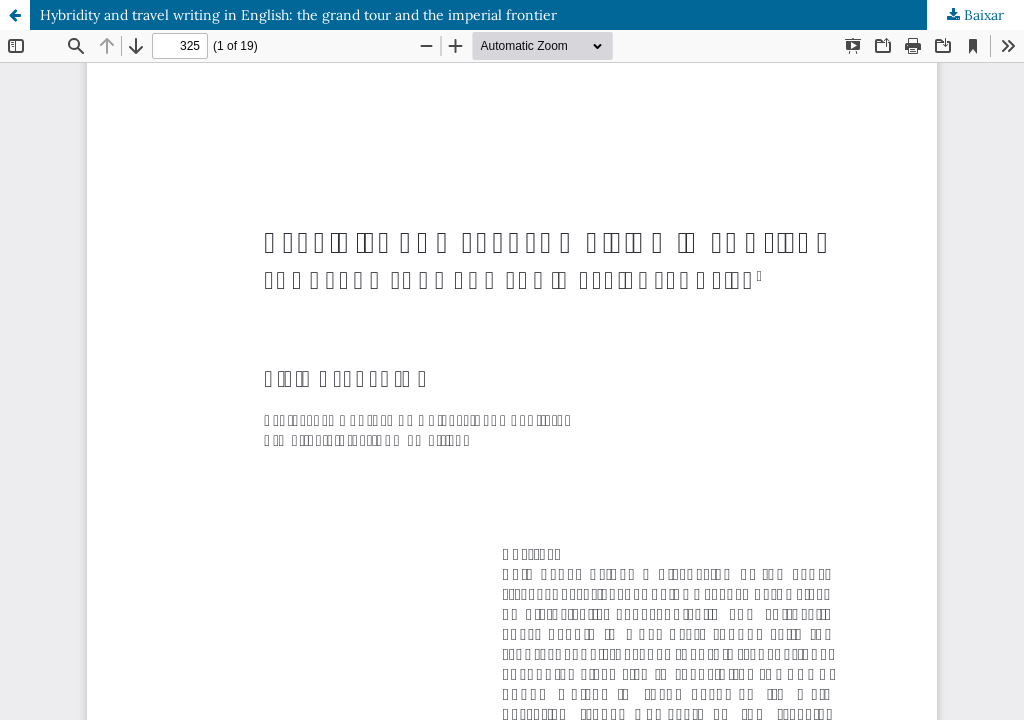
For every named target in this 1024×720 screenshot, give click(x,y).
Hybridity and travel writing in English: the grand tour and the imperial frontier (298, 15)
